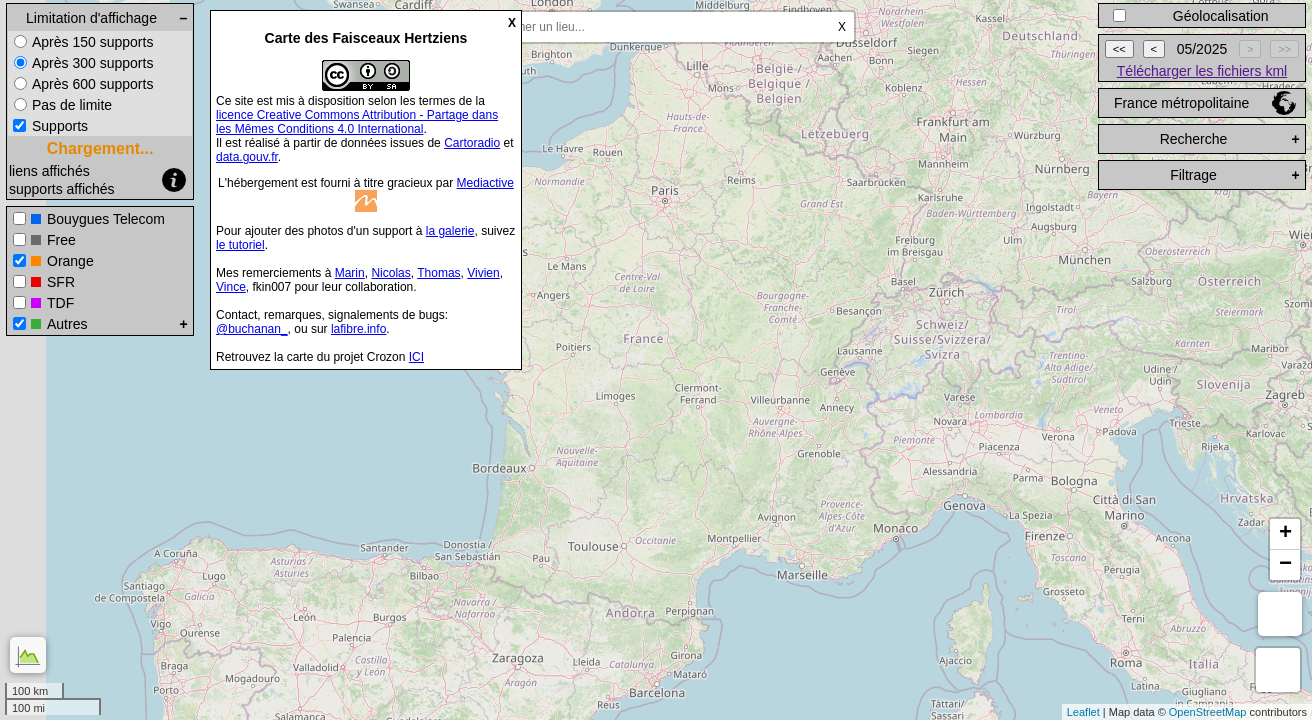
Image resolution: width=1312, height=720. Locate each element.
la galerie (450, 231)
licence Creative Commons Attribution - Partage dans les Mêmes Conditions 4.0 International (357, 122)
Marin (350, 273)
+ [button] (1285, 534)
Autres (67, 324)
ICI (416, 357)
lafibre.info (358, 329)
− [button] (1285, 565)
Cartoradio (472, 143)
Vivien (483, 273)
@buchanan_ (252, 329)
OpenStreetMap (1208, 712)
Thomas (438, 273)
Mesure (1280, 614)
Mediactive (485, 183)
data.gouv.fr (247, 157)
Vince (231, 287)
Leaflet (1083, 712)
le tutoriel (240, 245)
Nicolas (390, 273)
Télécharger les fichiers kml (1202, 71)
